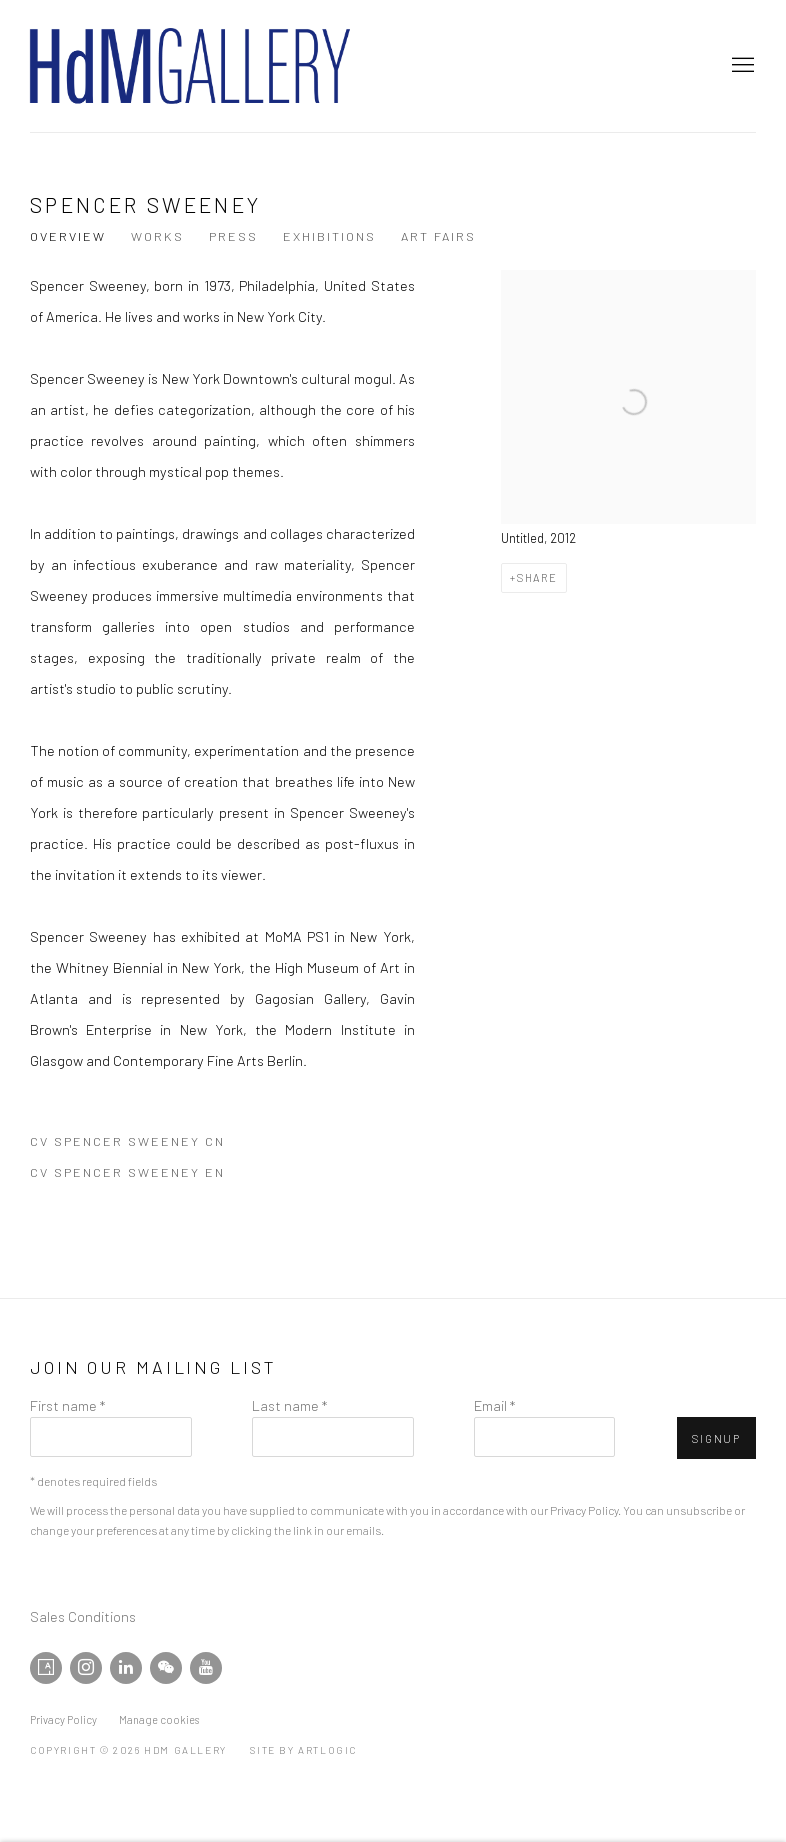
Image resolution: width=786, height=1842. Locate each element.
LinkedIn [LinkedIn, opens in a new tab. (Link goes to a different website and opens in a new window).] (126, 1668)
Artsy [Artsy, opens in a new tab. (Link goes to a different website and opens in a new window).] (46, 1668)
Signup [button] (716, 1438)
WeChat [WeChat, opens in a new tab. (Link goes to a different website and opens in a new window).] (166, 1668)
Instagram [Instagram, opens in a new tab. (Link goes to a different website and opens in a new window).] (86, 1668)
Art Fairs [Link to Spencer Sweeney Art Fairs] (438, 236)
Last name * (289, 1405)
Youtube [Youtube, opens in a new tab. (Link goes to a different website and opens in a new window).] (206, 1668)
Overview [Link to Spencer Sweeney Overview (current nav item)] (68, 236)
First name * (67, 1405)
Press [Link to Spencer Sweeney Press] (233, 236)
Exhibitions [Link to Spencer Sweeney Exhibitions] (329, 236)
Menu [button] (741, 66)
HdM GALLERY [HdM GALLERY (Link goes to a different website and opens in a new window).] (190, 66)
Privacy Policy (584, 1510)
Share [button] (537, 577)
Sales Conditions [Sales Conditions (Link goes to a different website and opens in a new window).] (83, 1616)
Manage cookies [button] (159, 1719)
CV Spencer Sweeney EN (133, 1176)
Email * (494, 1405)
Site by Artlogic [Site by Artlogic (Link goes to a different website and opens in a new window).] (303, 1750)
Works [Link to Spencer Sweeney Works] (157, 236)
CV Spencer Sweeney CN (133, 1145)
